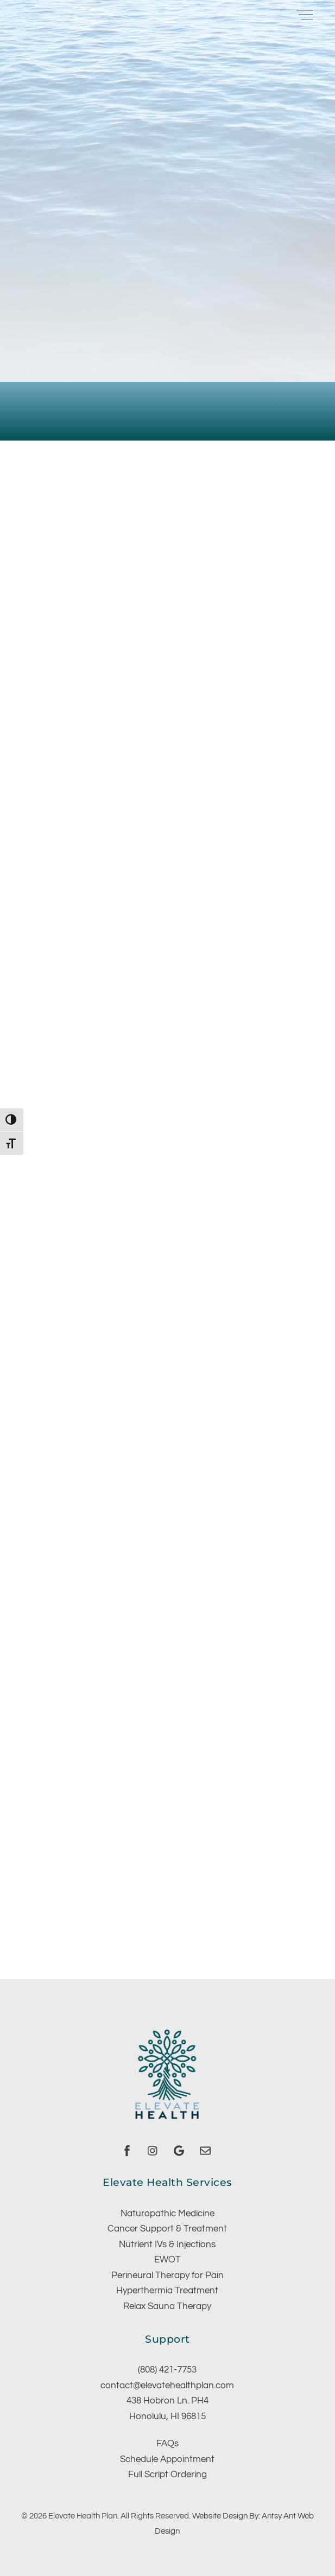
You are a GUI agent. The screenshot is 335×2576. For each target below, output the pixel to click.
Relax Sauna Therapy (167, 2306)
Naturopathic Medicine (167, 2213)
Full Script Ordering (167, 2474)
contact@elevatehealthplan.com (167, 2385)
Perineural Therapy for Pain (167, 2275)
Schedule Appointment (167, 2459)
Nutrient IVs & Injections (167, 2244)
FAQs (167, 2444)
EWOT (167, 2260)
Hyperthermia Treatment (167, 2291)
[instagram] (153, 2150)
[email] (205, 2150)
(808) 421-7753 (167, 2370)
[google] (179, 2150)
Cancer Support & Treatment (167, 2229)
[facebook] (127, 2150)
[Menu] (304, 14)
